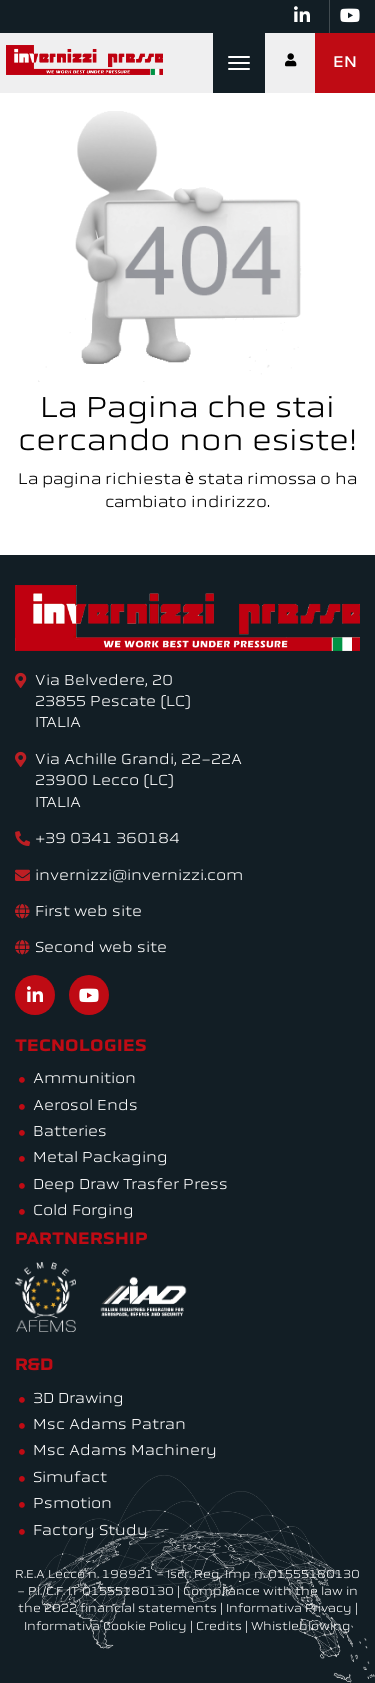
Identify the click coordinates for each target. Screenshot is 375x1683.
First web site (88, 912)
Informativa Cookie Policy (105, 1627)
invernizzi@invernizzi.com (139, 876)
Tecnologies (81, 1046)
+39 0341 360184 (107, 839)
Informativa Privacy (289, 1609)
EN (345, 63)
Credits (219, 1627)
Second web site (101, 948)
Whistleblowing (301, 1627)
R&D (34, 1365)
